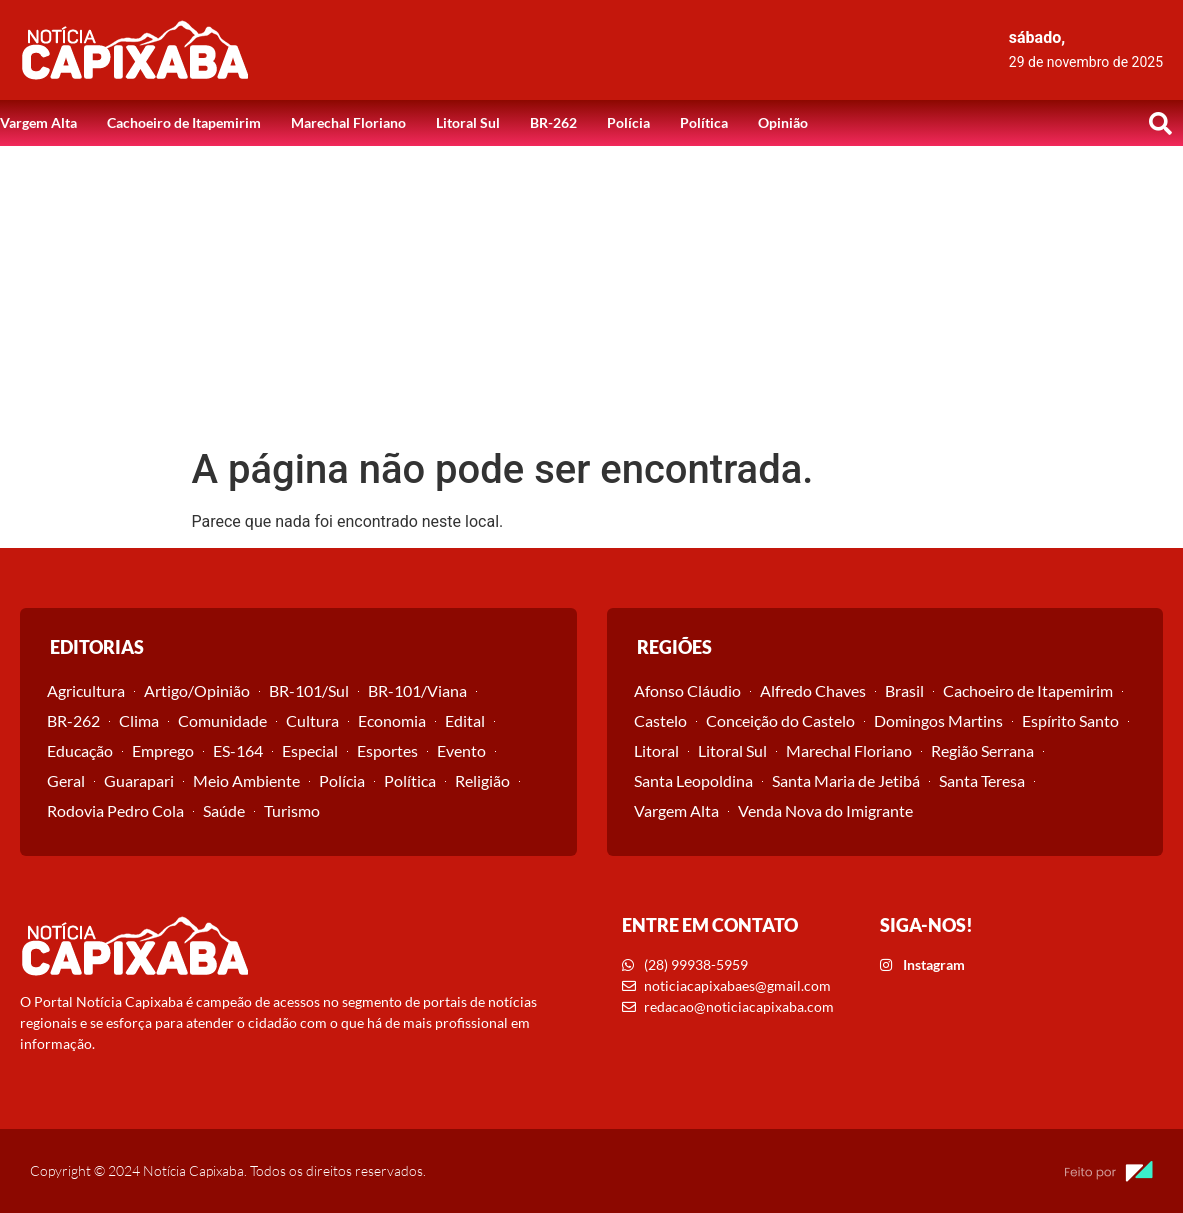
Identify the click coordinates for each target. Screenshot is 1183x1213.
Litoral (656, 750)
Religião (482, 780)
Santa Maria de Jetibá (846, 780)
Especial (310, 750)
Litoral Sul (468, 122)
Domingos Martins (938, 720)
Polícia (628, 122)
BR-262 (553, 122)
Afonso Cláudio (687, 690)
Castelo (660, 720)
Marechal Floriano (348, 122)
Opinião (783, 122)
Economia (392, 720)
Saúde (224, 810)
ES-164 (238, 750)
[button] (1160, 123)
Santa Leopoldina (693, 780)
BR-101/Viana (417, 690)
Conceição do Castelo (780, 720)
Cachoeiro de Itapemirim (184, 122)
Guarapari (139, 780)
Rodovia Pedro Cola (115, 810)
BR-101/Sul (309, 690)
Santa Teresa (982, 780)
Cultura (312, 720)
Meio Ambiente (246, 780)
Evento (461, 750)
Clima (139, 720)
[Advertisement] (591, 296)
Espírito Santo (1070, 720)
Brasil (904, 690)
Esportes (387, 750)
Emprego (163, 750)
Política (704, 122)
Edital (465, 720)
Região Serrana (982, 750)
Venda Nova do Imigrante (825, 810)
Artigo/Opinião (197, 690)
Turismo (292, 810)
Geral (66, 780)
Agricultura (86, 690)
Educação (80, 750)
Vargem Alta (38, 122)
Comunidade (222, 720)
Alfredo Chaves (813, 690)
